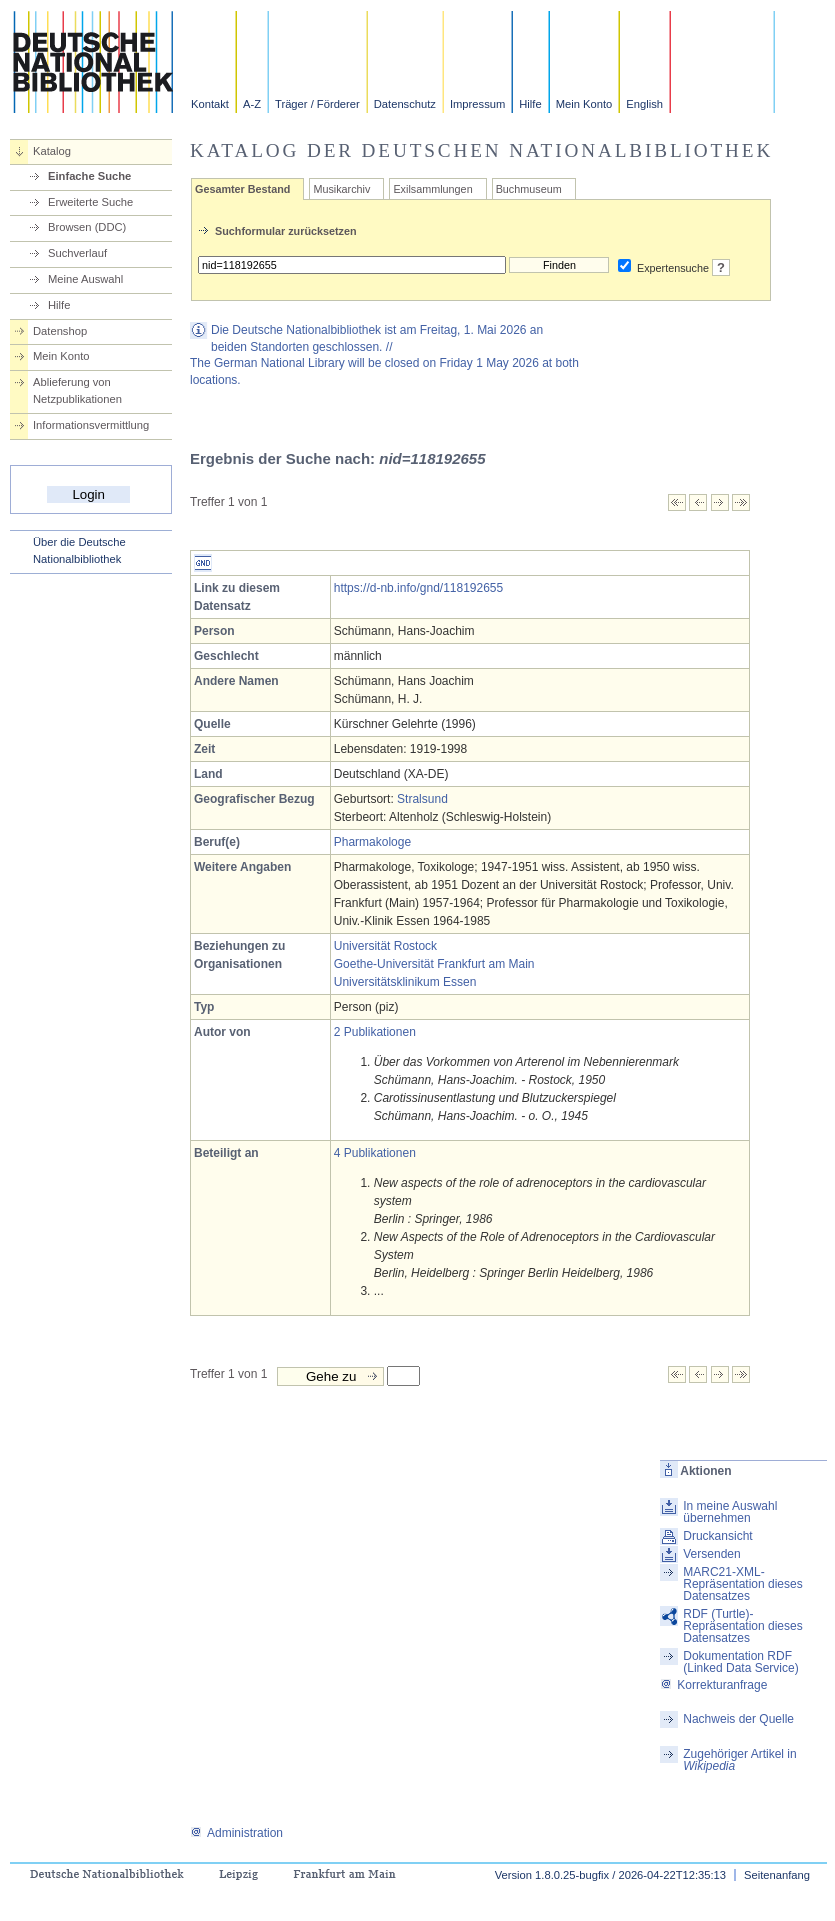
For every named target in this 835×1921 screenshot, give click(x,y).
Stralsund (422, 799)
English (644, 104)
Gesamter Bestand (242, 189)
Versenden (711, 1554)
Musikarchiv (341, 189)
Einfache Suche (89, 176)
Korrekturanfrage (713, 1685)
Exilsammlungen (432, 189)
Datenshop (60, 331)
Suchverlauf (77, 253)
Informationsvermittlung (91, 425)
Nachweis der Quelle (738, 1719)
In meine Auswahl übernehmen (730, 1512)
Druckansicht (717, 1536)
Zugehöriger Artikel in (739, 1760)
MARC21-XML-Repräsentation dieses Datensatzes (742, 1584)
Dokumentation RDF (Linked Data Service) (740, 1662)
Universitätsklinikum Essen (405, 982)
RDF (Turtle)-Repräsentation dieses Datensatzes (742, 1626)
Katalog (52, 151)
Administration (236, 1833)
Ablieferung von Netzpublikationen (77, 390)
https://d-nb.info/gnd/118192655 (418, 588)
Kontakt (210, 104)
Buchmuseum (529, 189)
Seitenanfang (777, 1875)
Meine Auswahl (85, 279)
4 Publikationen (375, 1153)
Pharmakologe (372, 842)
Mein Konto (584, 104)
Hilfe (530, 104)
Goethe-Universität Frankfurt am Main (434, 964)
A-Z (252, 104)
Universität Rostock (385, 946)
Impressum (477, 104)
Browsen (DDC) (87, 227)
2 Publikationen (375, 1032)
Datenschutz (405, 104)
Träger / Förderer (317, 104)
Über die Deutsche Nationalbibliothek (79, 550)
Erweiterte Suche (90, 202)
